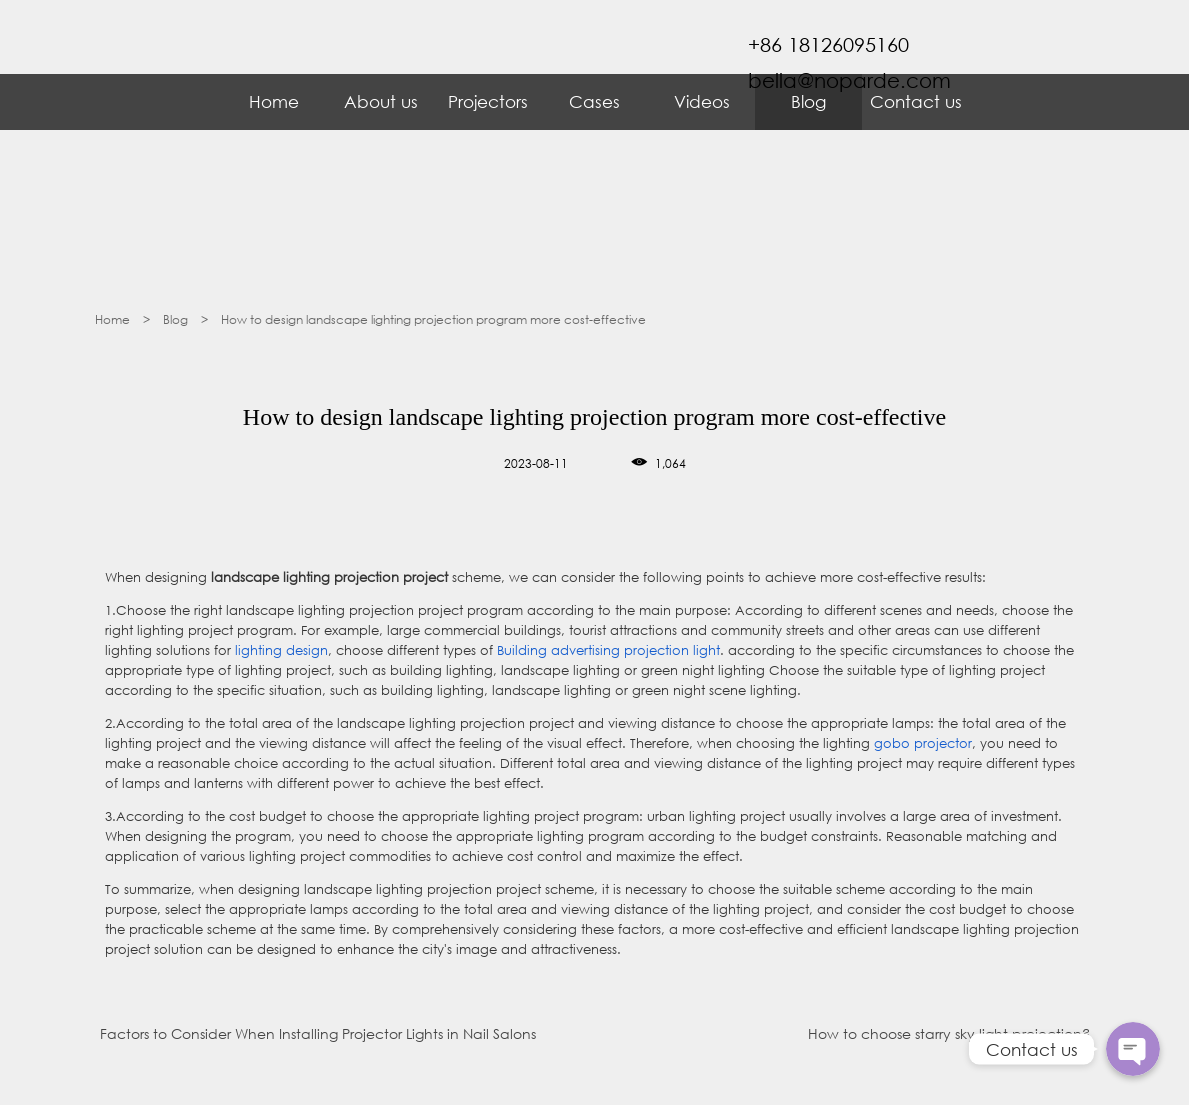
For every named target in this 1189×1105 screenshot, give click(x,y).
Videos (702, 101)
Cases (594, 101)
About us (381, 101)
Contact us (916, 101)
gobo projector (923, 743)
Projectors (488, 101)
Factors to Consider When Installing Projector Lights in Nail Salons (318, 1033)
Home (274, 101)
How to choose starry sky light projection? (949, 1033)
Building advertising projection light (608, 650)
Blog (808, 101)
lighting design (281, 650)
